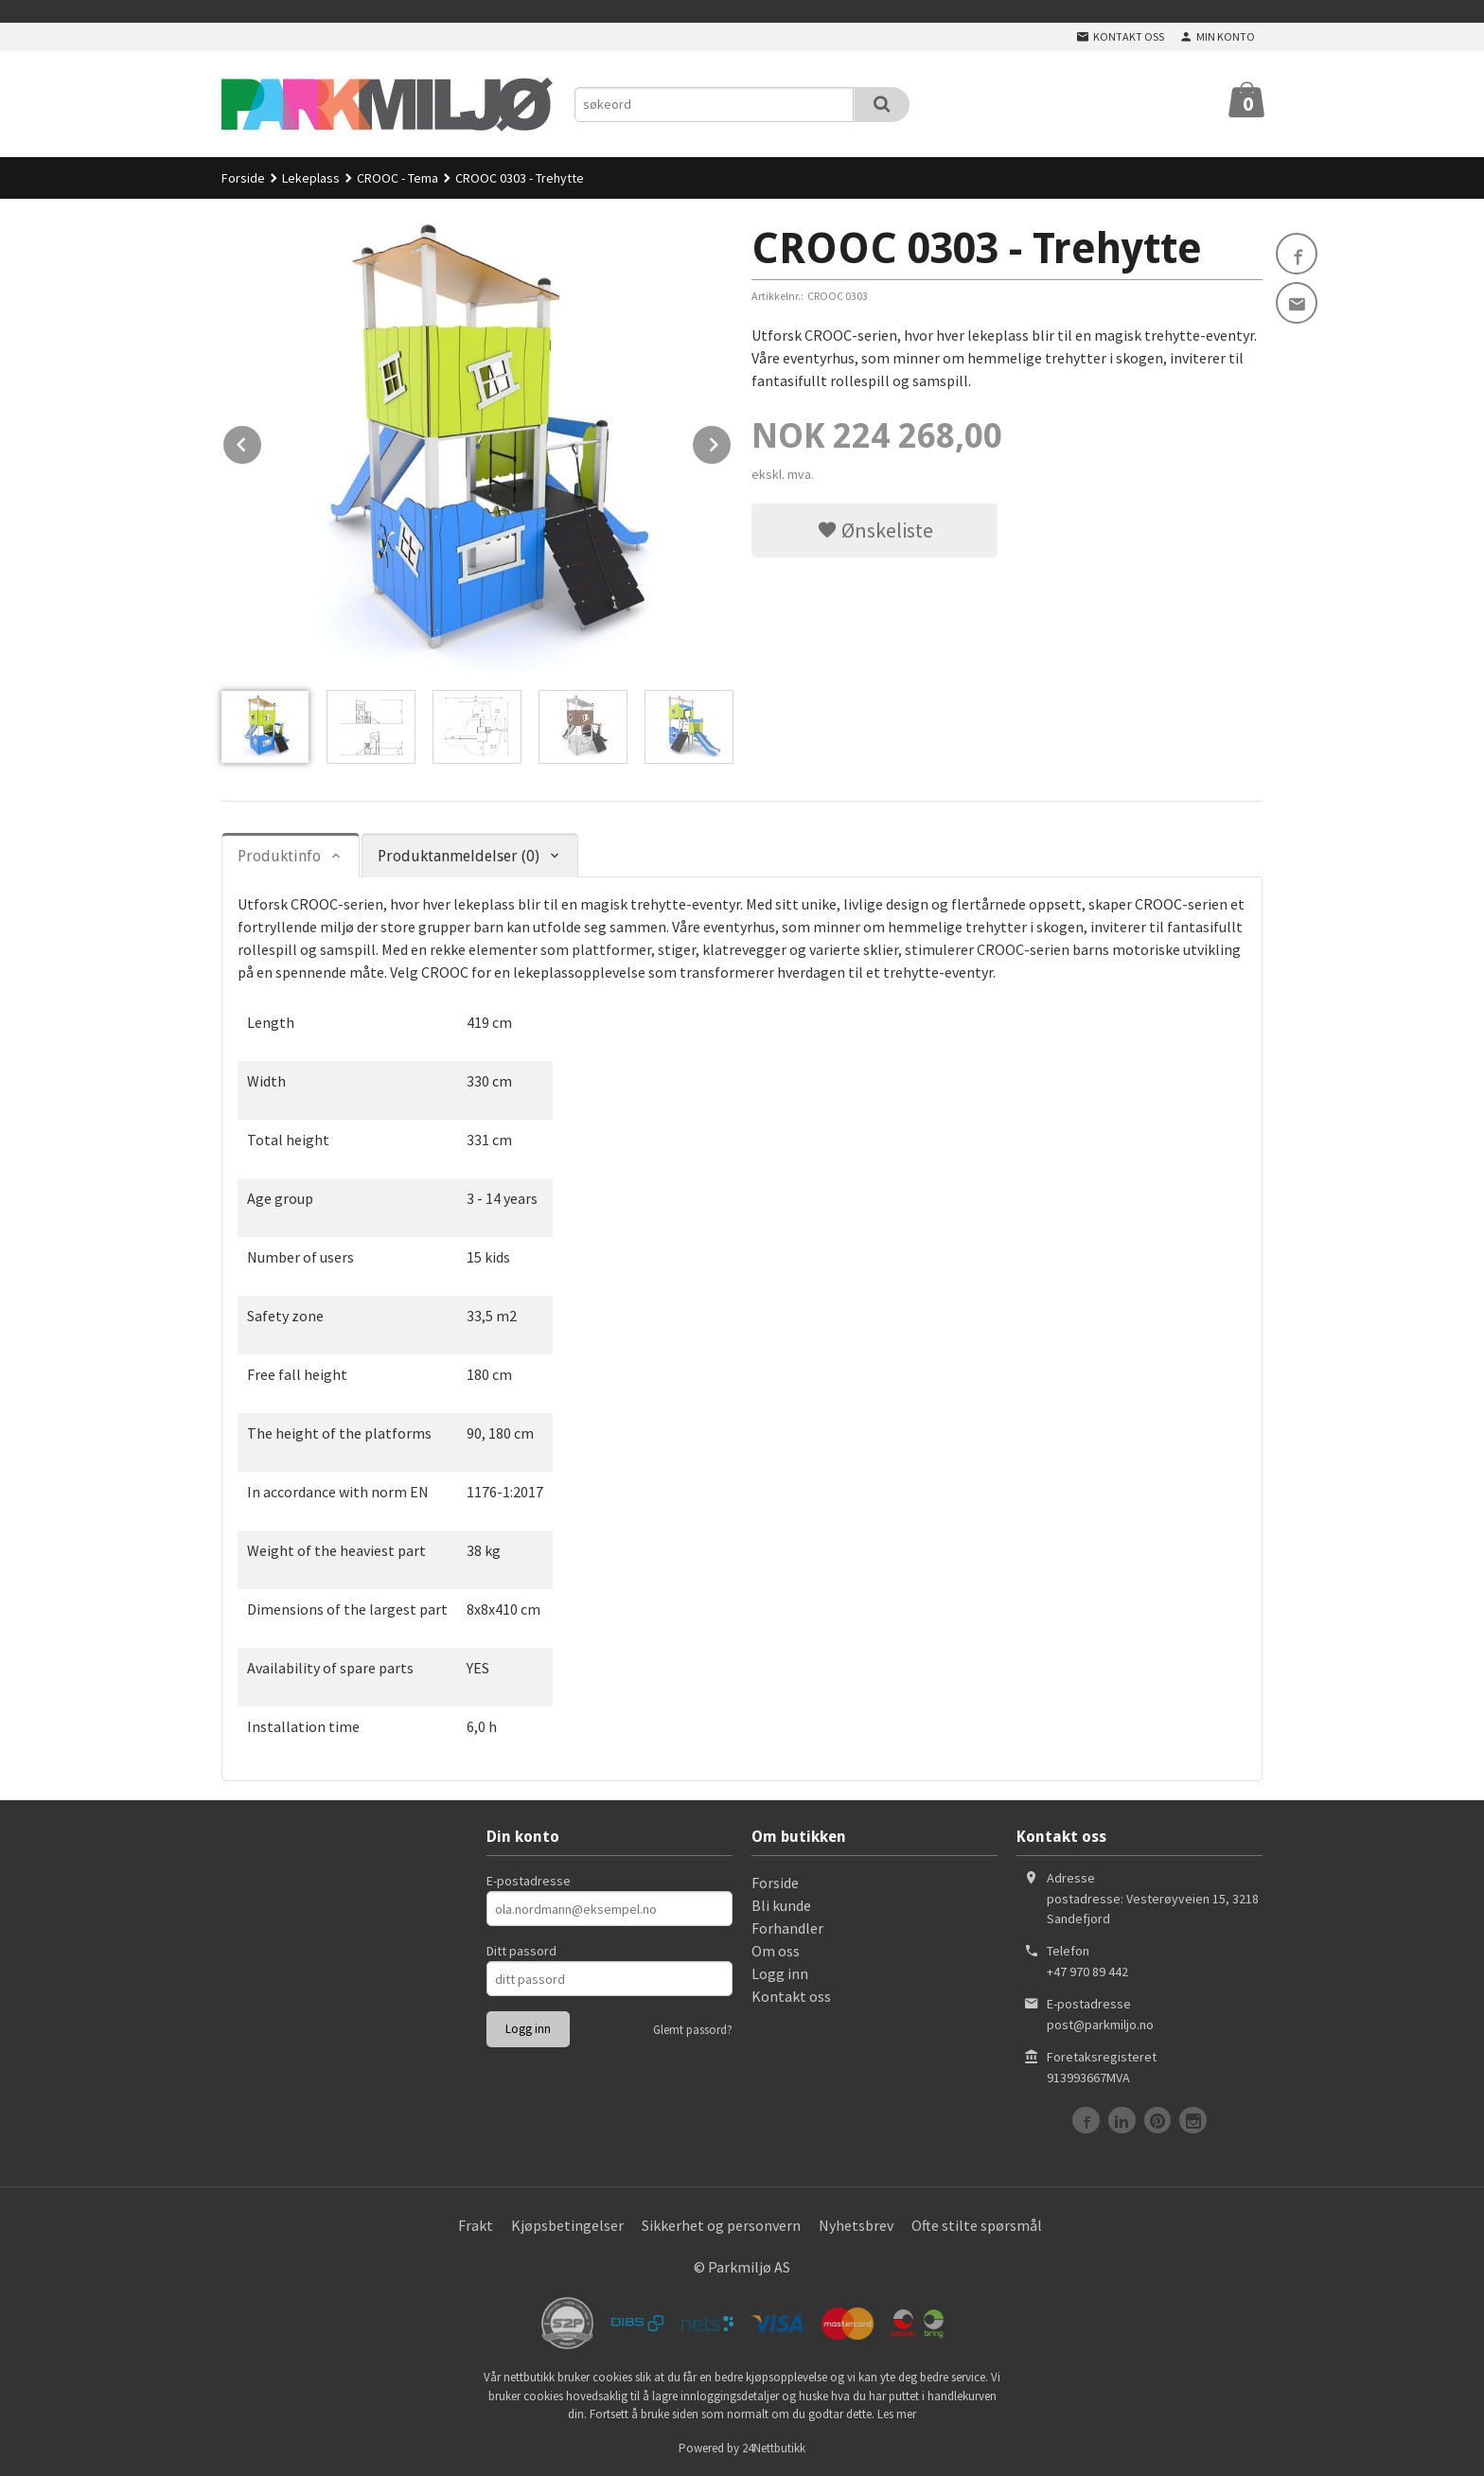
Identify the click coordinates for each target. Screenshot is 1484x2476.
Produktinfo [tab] (279, 856)
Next (732, 441)
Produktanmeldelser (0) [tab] (458, 856)
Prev (262, 441)
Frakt (475, 2225)
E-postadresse (528, 1880)
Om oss (775, 1950)
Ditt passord (521, 1950)
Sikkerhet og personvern (721, 2225)
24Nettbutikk (773, 2448)
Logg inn (779, 1973)
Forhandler (787, 1928)
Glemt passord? (693, 2030)
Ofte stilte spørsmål (976, 2225)
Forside (243, 177)
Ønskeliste (875, 530)
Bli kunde (781, 1905)
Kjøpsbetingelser (567, 2225)
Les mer (896, 2414)
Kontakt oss (791, 1996)
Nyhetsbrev (856, 2225)
